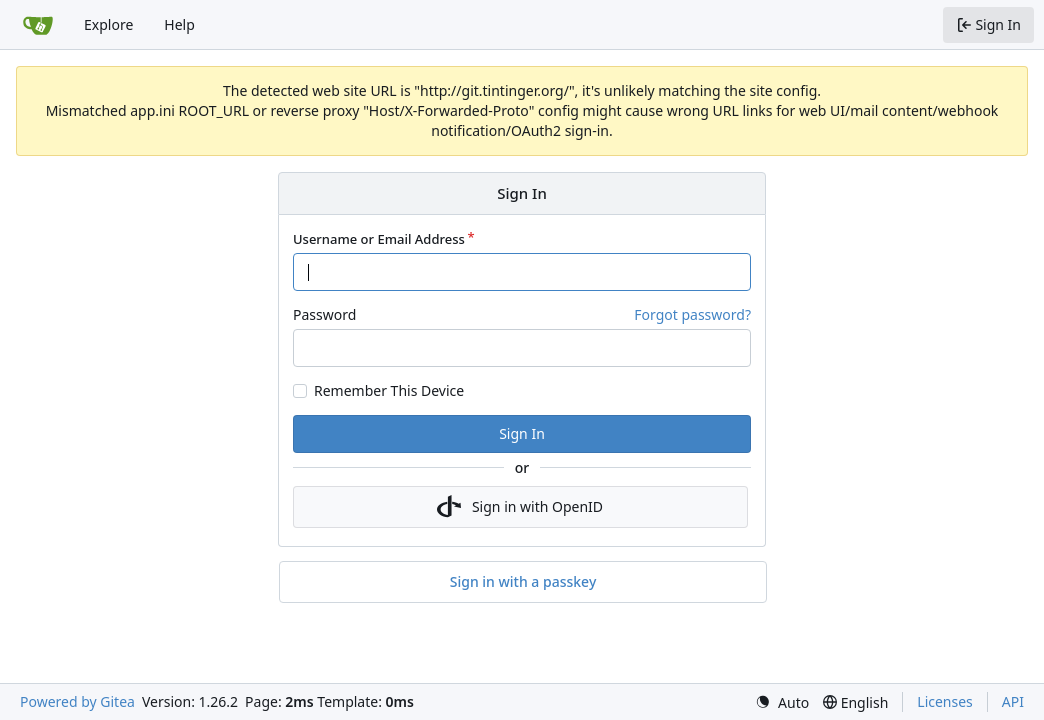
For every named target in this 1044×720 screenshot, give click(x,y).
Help (179, 24)
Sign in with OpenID (520, 507)
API (1013, 701)
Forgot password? (692, 314)
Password (324, 314)
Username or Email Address (379, 239)
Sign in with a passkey (523, 582)
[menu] (782, 702)
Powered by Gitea (77, 701)
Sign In (522, 433)
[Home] (38, 25)
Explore (108, 24)
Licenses (945, 701)
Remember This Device (389, 391)
